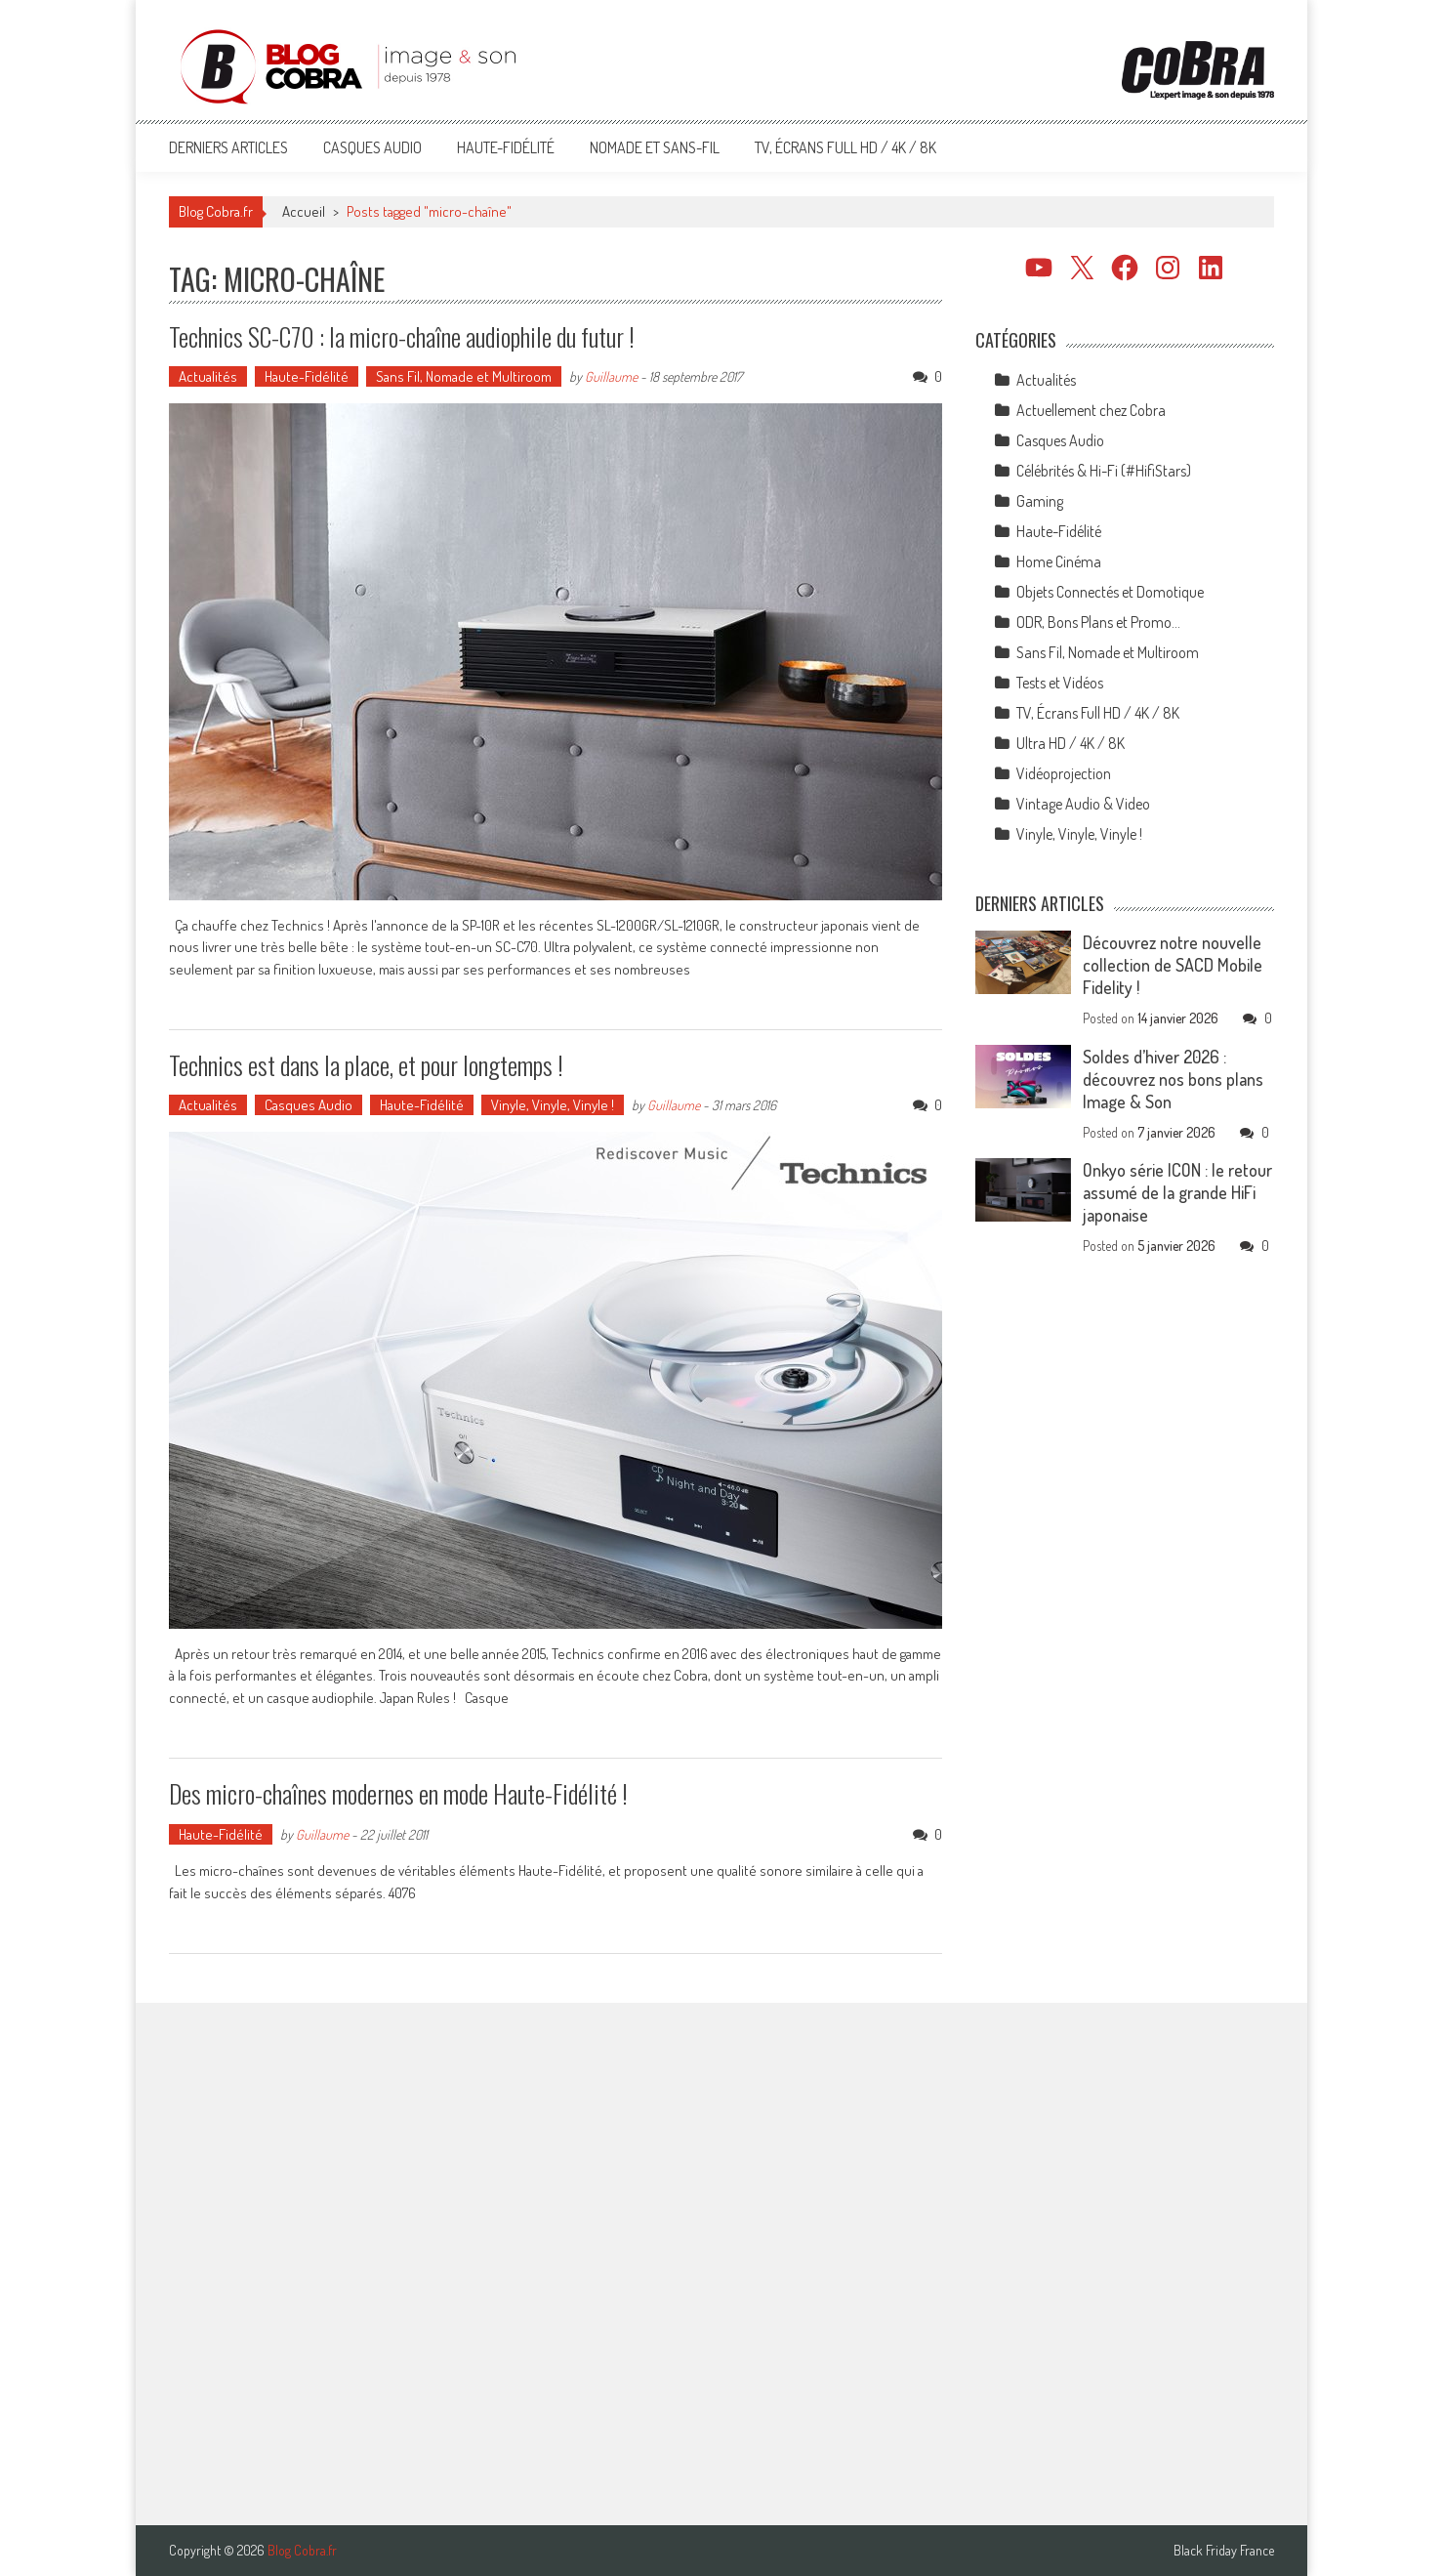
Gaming (1039, 501)
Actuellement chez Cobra (1091, 410)
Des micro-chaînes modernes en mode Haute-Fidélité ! (398, 1793)
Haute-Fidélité (506, 147)
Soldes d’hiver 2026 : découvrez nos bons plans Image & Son (1173, 1079)
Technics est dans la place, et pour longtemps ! (366, 1065)
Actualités (208, 376)
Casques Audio (372, 147)
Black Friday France (1224, 2550)
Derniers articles (228, 147)
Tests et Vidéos (1059, 682)
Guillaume (611, 376)
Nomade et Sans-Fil (655, 147)
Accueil (303, 211)
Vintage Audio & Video (1083, 803)
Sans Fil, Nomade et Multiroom (464, 376)
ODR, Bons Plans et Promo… (1098, 622)
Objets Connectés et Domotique (1110, 592)
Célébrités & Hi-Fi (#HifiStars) (1103, 470)
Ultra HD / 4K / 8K (1070, 743)
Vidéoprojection (1063, 773)
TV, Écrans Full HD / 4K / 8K (845, 147)
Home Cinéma (1058, 561)
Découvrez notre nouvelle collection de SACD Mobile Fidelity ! (1172, 965)
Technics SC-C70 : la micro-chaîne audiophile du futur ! (402, 336)
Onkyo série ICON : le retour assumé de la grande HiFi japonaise (1177, 1192)
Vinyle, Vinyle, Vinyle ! (552, 1105)
